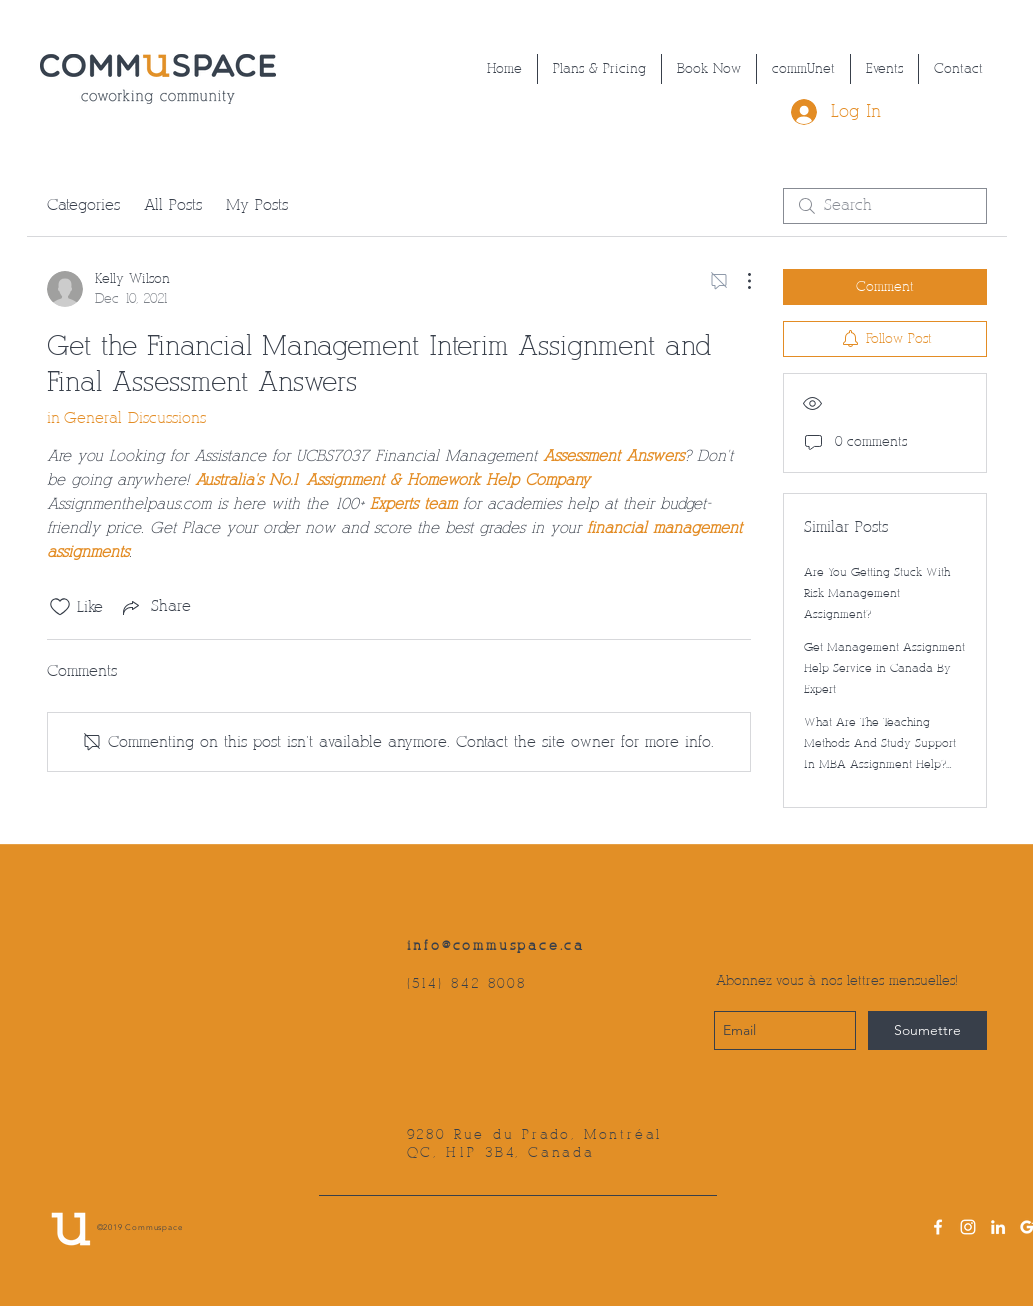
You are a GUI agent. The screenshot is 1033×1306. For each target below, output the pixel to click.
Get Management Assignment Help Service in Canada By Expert (884, 668)
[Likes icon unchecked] (60, 607)
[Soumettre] (927, 1030)
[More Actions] (739, 281)
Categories (83, 205)
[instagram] (968, 1227)
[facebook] (938, 1227)
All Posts (173, 205)
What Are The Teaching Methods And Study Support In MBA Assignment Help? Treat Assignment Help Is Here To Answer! (880, 764)
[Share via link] (155, 607)
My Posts (257, 205)
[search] (885, 206)
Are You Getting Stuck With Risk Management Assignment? (877, 593)
